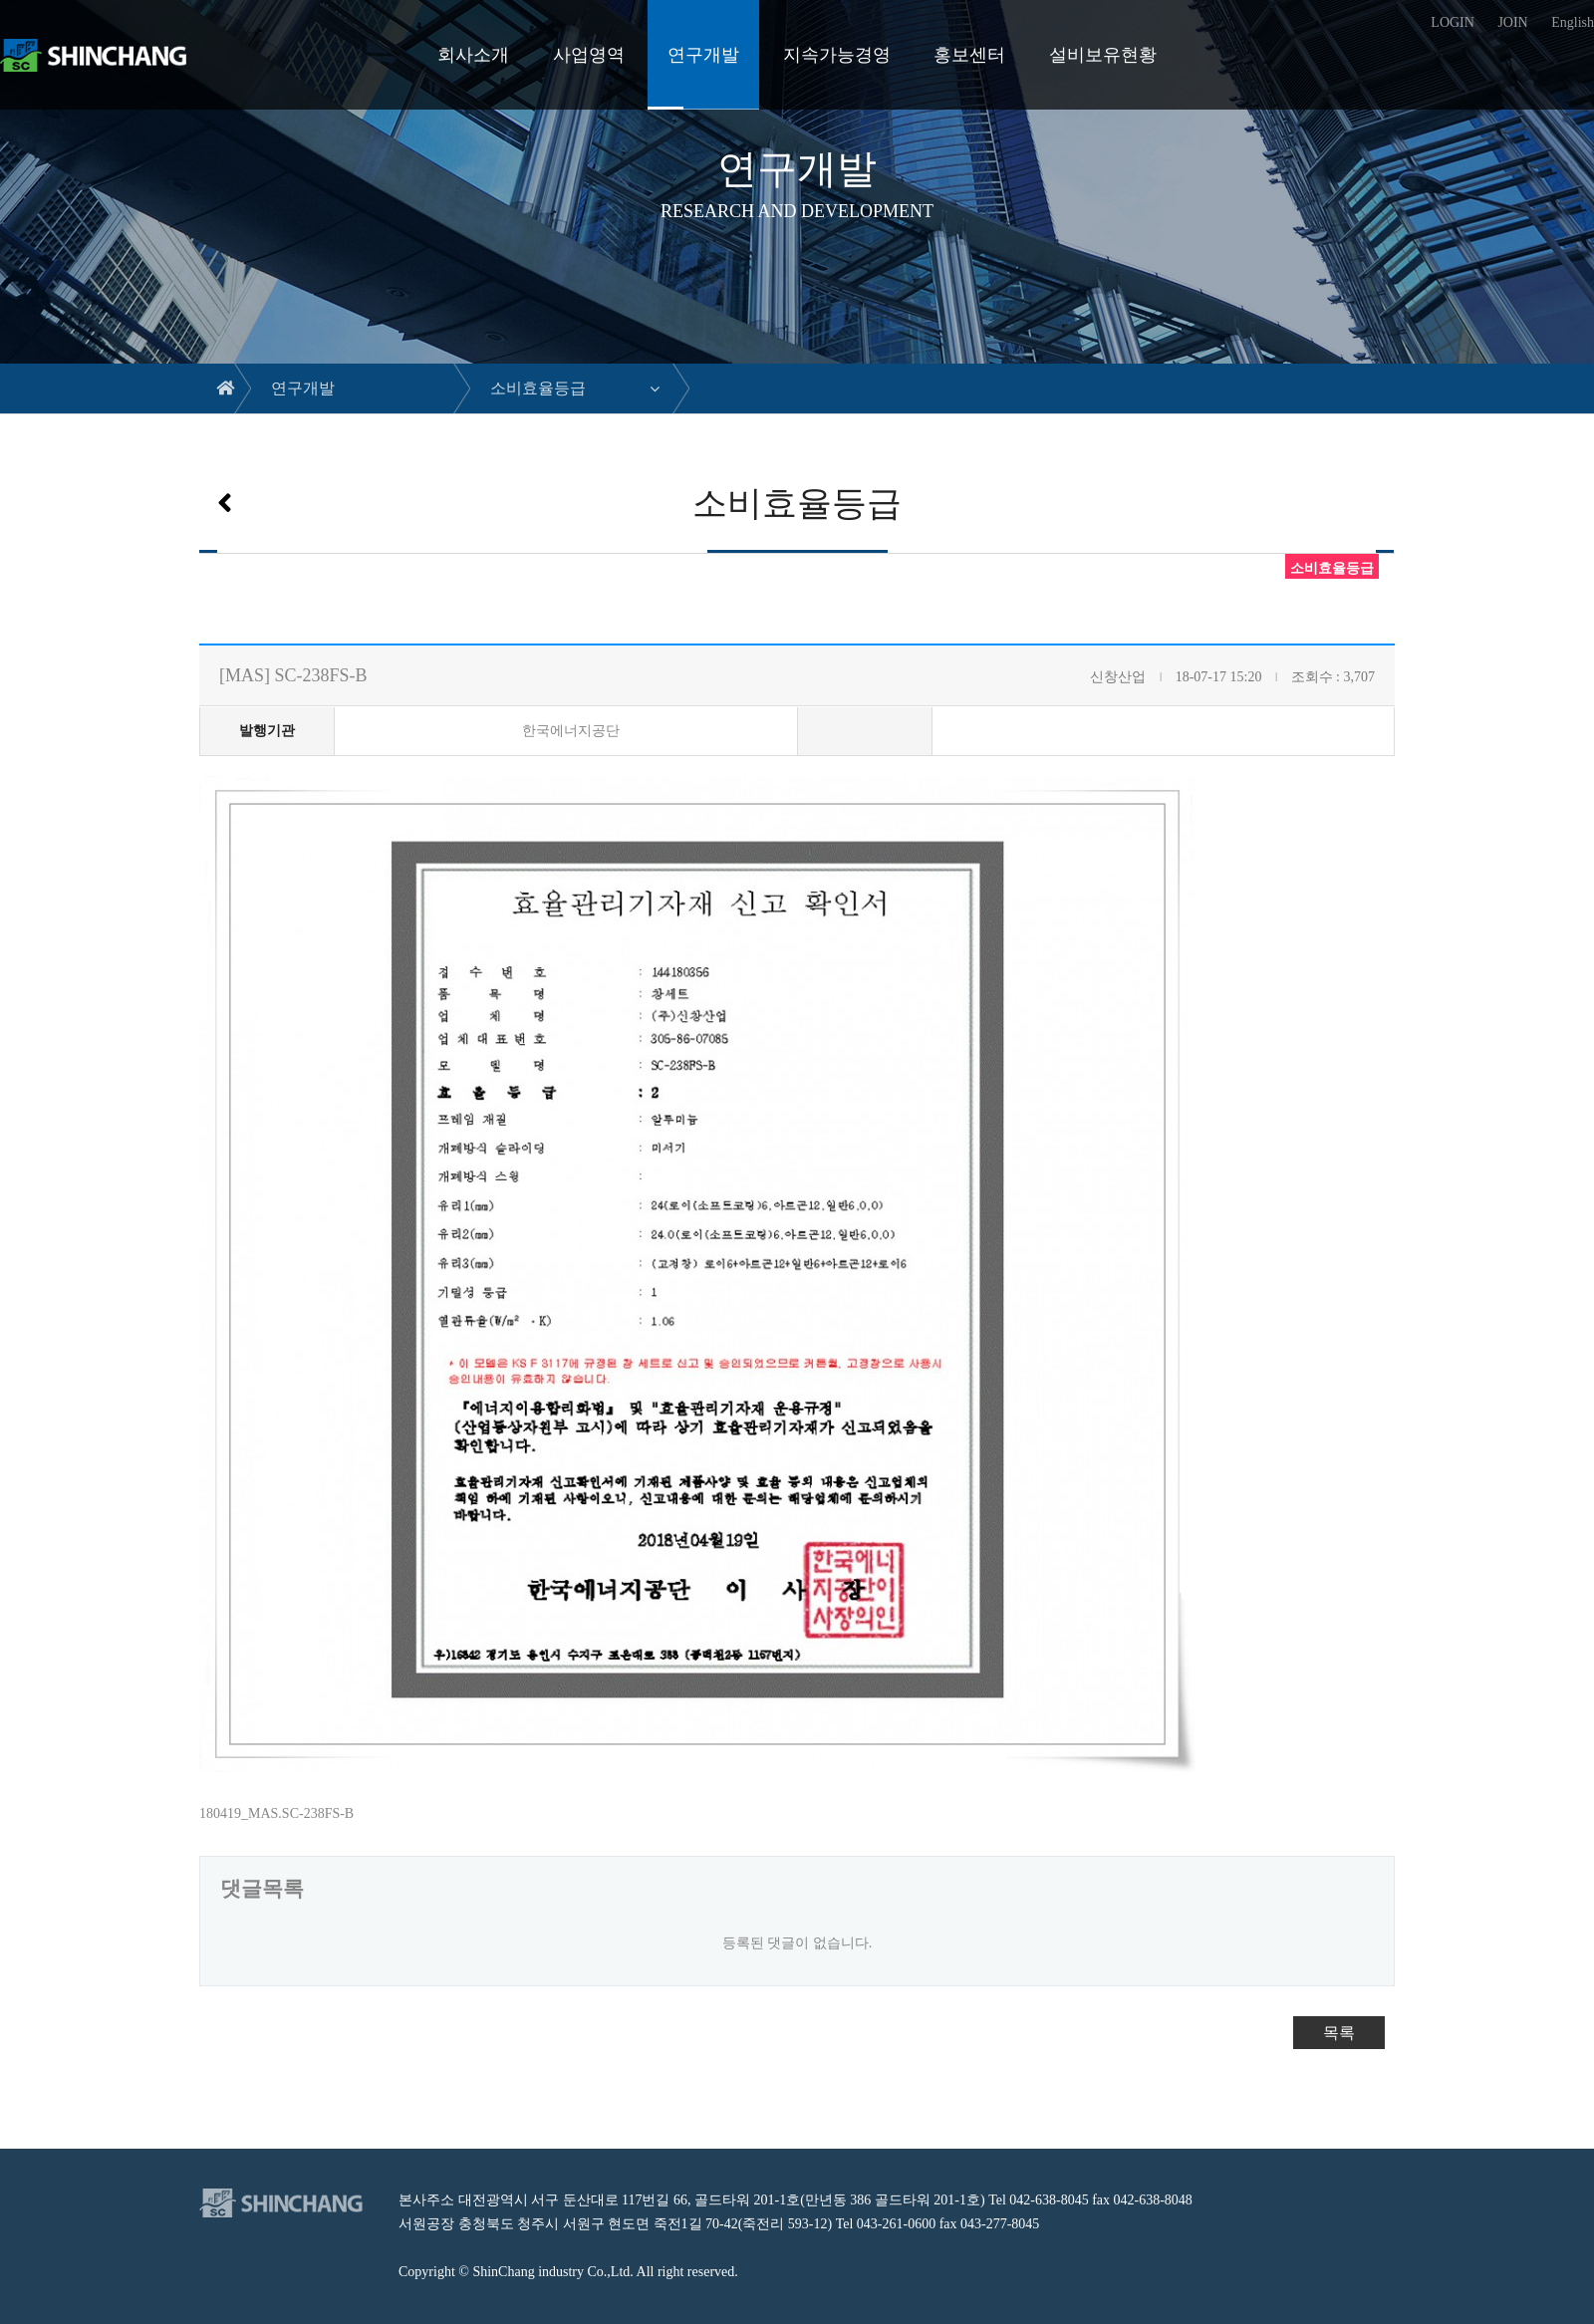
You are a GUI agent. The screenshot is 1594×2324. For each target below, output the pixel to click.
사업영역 (589, 55)
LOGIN (1452, 22)
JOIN (1512, 22)
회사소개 (473, 55)
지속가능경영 (837, 55)
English (1572, 22)
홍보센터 (969, 55)
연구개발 (703, 55)
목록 (1339, 2032)
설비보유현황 (1103, 55)
